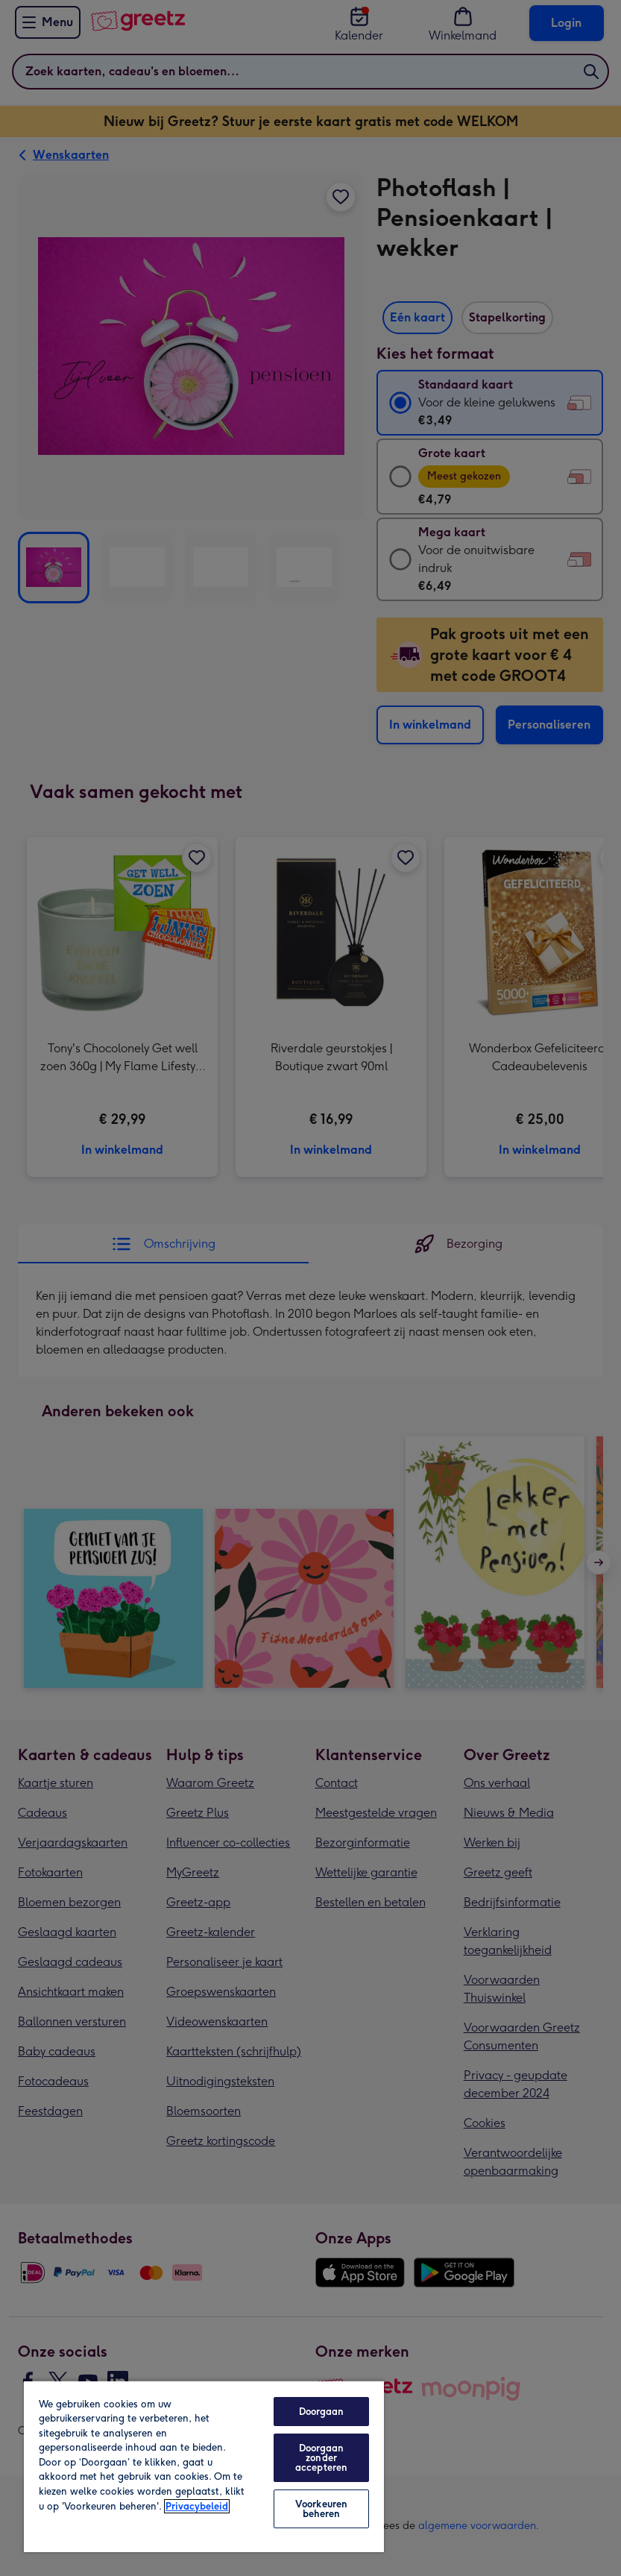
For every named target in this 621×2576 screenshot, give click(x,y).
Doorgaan (321, 2411)
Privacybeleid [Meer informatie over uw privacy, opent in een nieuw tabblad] (197, 2506)
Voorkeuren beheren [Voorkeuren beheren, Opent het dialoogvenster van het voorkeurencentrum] (321, 2508)
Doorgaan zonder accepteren (321, 2458)
